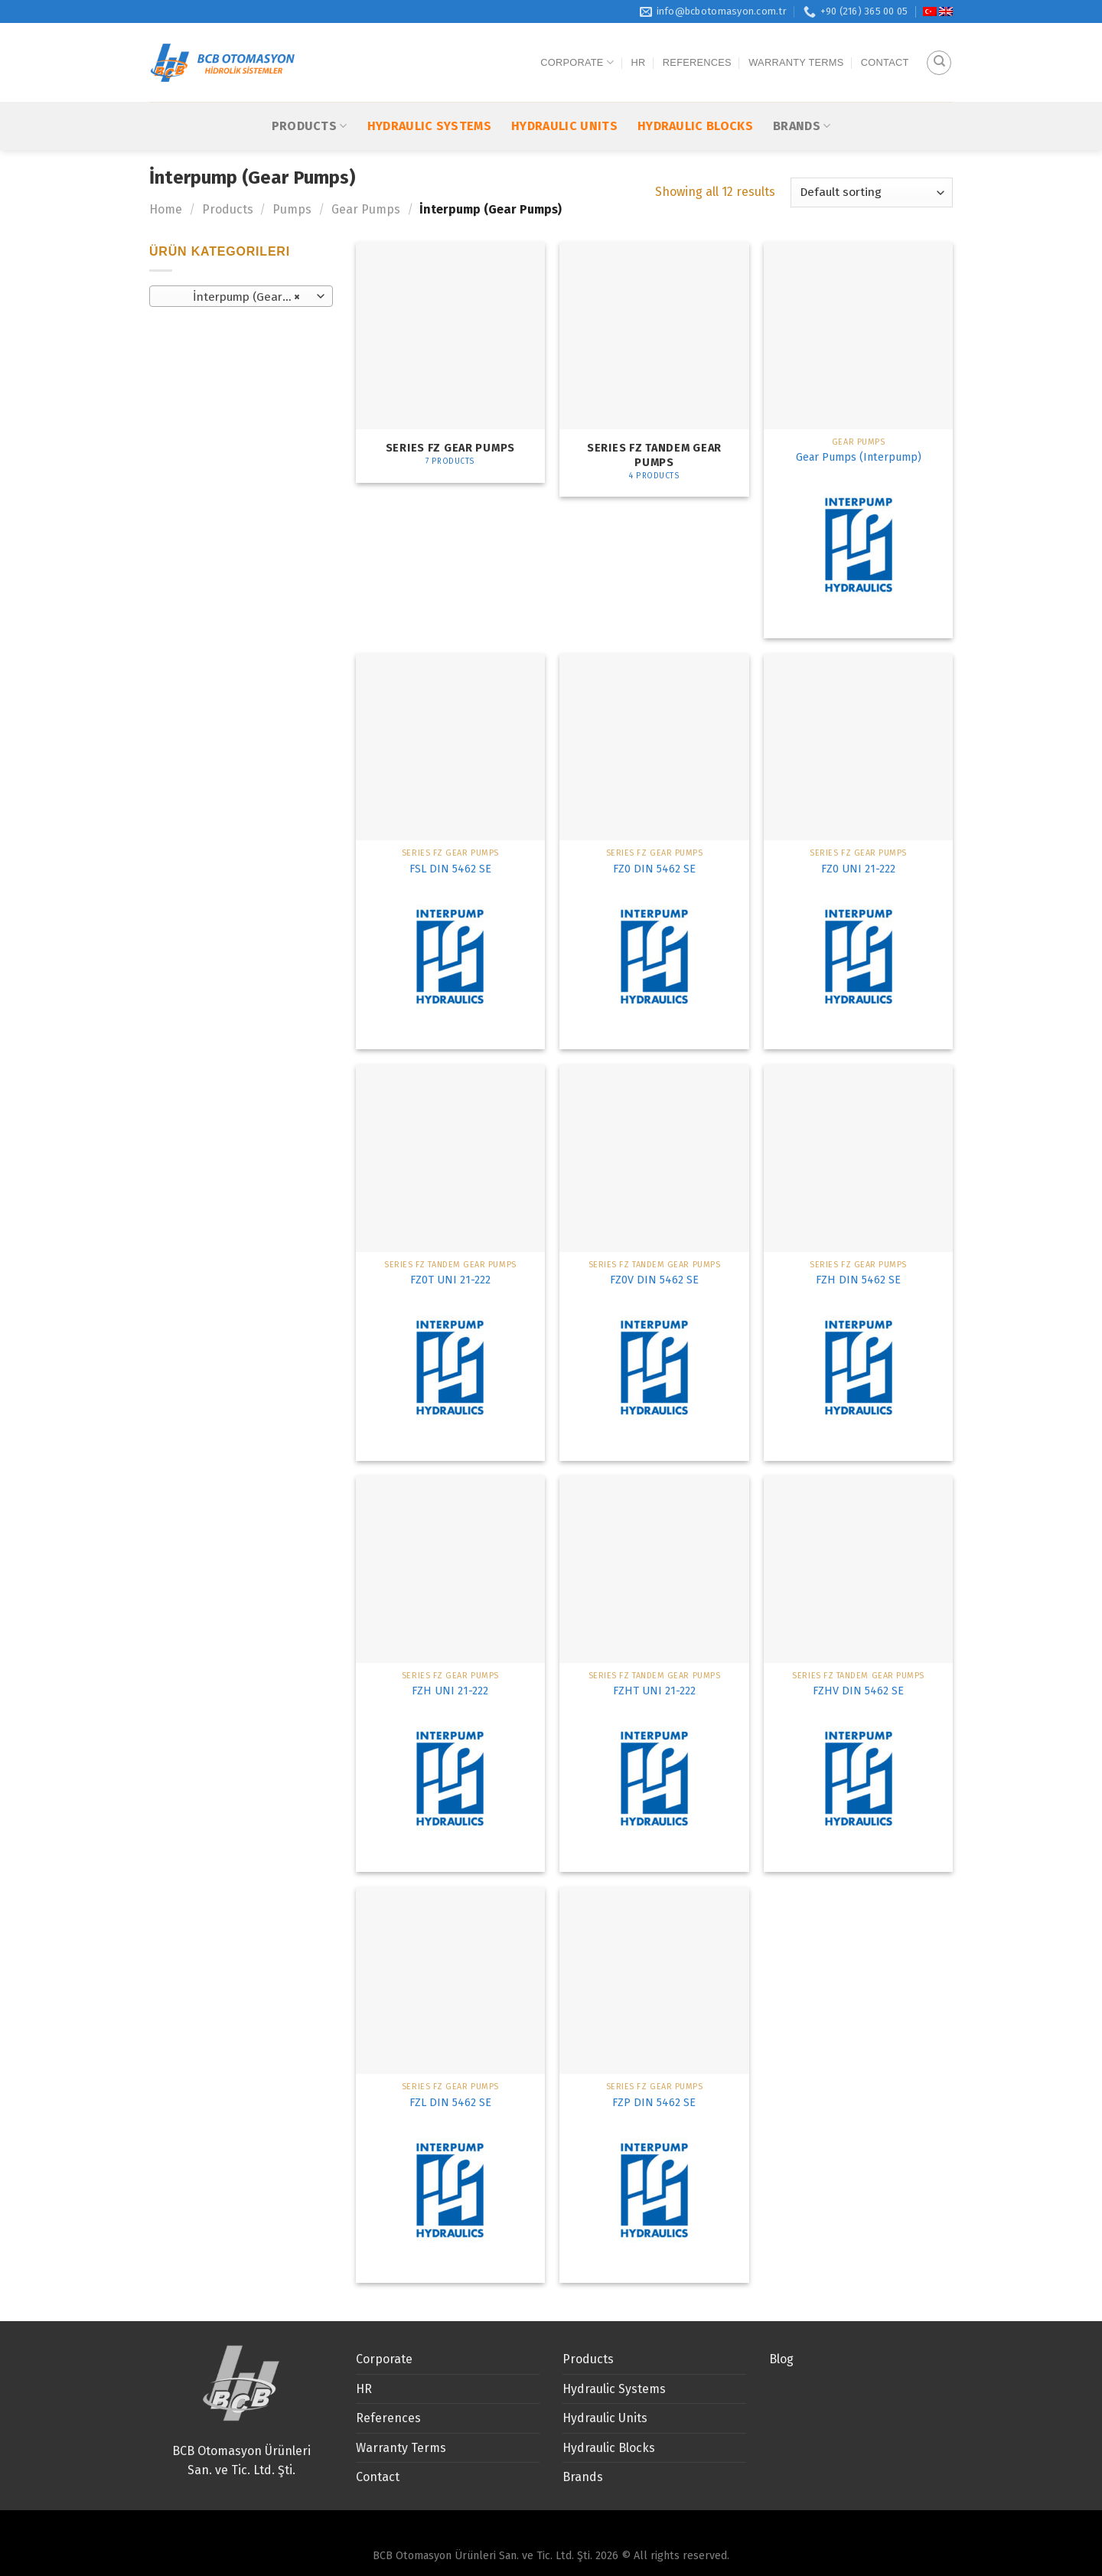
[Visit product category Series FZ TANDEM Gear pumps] (653, 369)
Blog (781, 2359)
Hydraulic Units (564, 96)
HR (638, 47)
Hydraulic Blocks (695, 96)
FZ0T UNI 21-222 (450, 1279)
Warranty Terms (795, 47)
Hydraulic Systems (429, 96)
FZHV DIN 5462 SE (858, 1690)
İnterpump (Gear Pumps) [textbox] (240, 297)
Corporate (577, 47)
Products (309, 95)
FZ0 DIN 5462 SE (654, 869)
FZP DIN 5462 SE (654, 2102)
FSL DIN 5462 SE (450, 869)
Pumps (291, 209)
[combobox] (241, 296)
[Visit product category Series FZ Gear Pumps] (450, 362)
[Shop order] (872, 192)
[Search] (939, 47)
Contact (885, 47)
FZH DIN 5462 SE (858, 1279)
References (697, 47)
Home (165, 209)
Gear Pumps (365, 209)
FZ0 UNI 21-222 (858, 869)
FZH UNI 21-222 (450, 1690)
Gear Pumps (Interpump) (858, 457)
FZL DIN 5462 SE (450, 2102)
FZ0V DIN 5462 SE (654, 1279)
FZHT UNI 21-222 (654, 1690)
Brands (801, 95)
